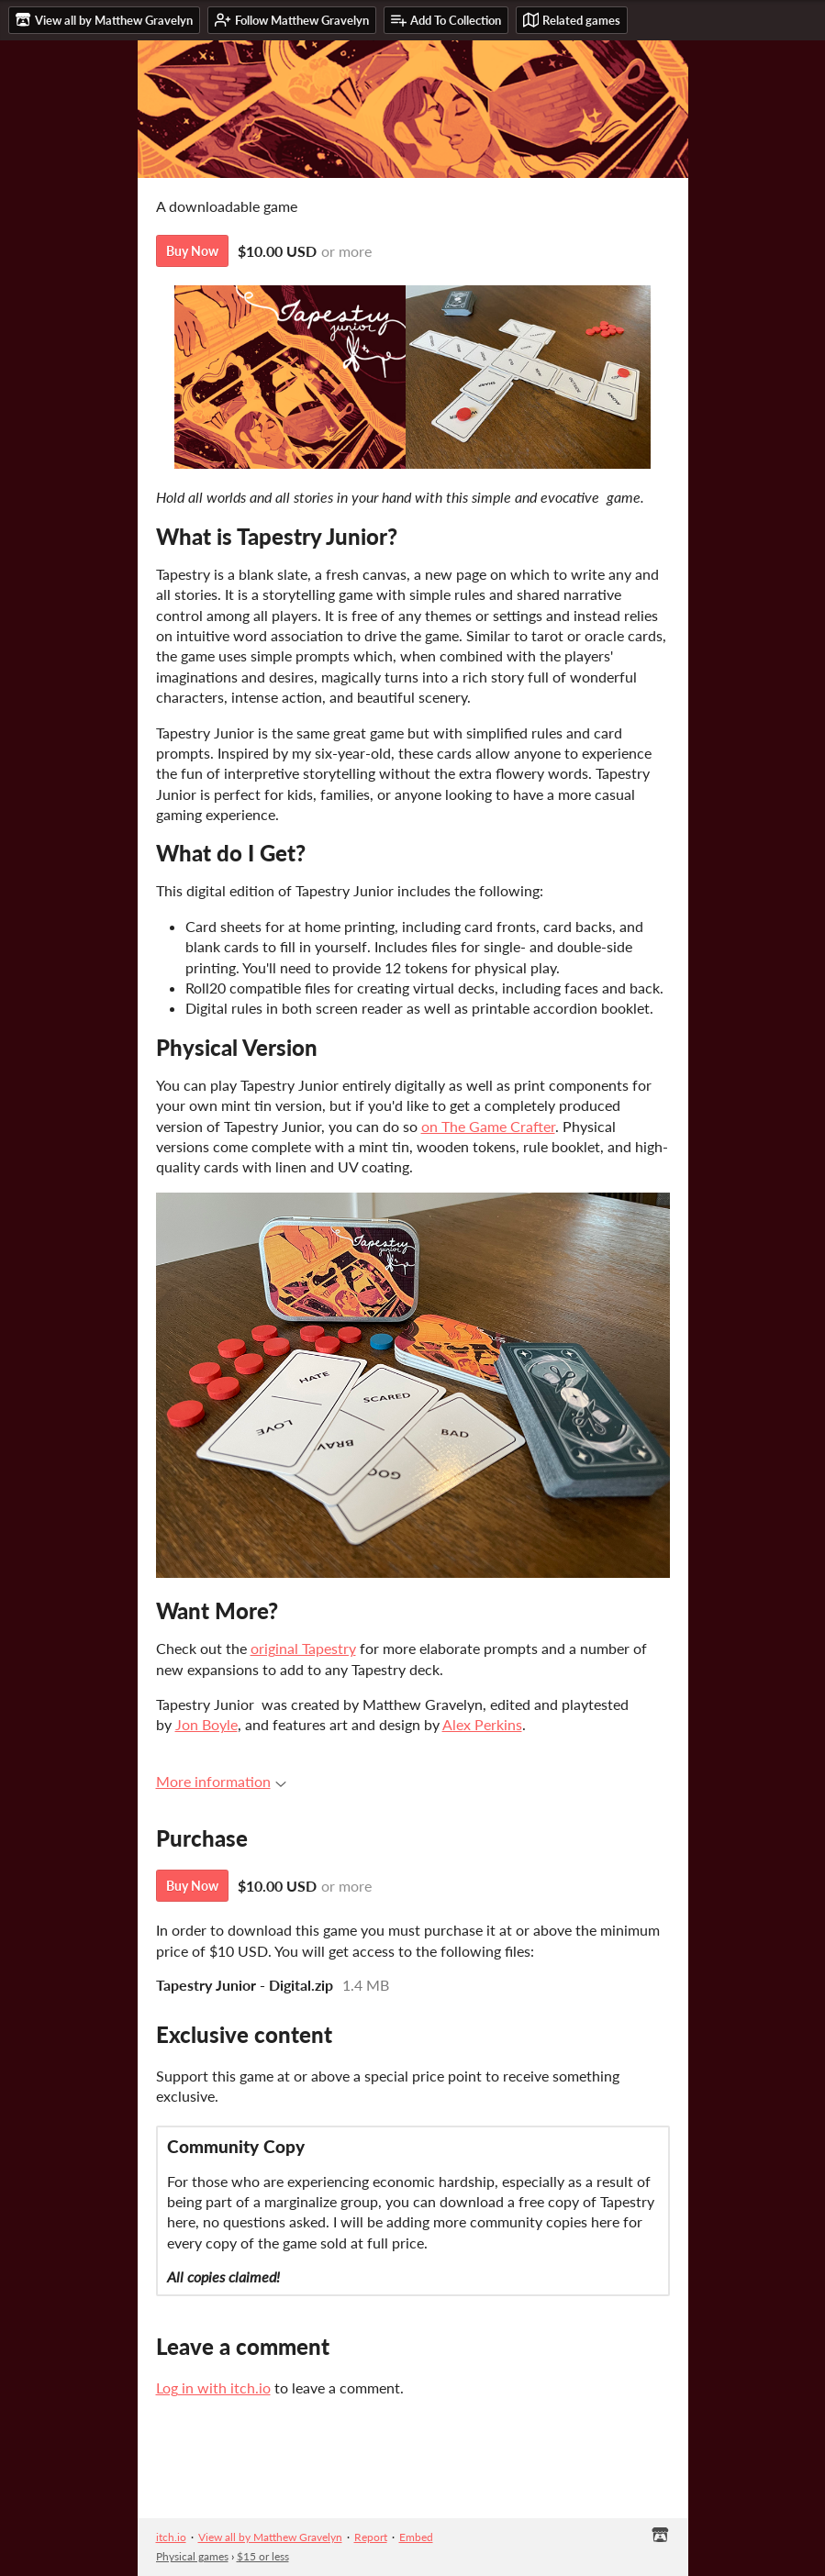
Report (370, 2537)
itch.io (171, 2537)
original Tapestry (303, 1648)
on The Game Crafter (488, 1126)
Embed (416, 2537)
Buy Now (192, 251)
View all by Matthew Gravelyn (270, 2537)
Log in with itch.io (213, 2387)
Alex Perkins (482, 1724)
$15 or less (263, 2556)
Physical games (192, 2556)
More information (221, 1781)
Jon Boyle (206, 1724)
